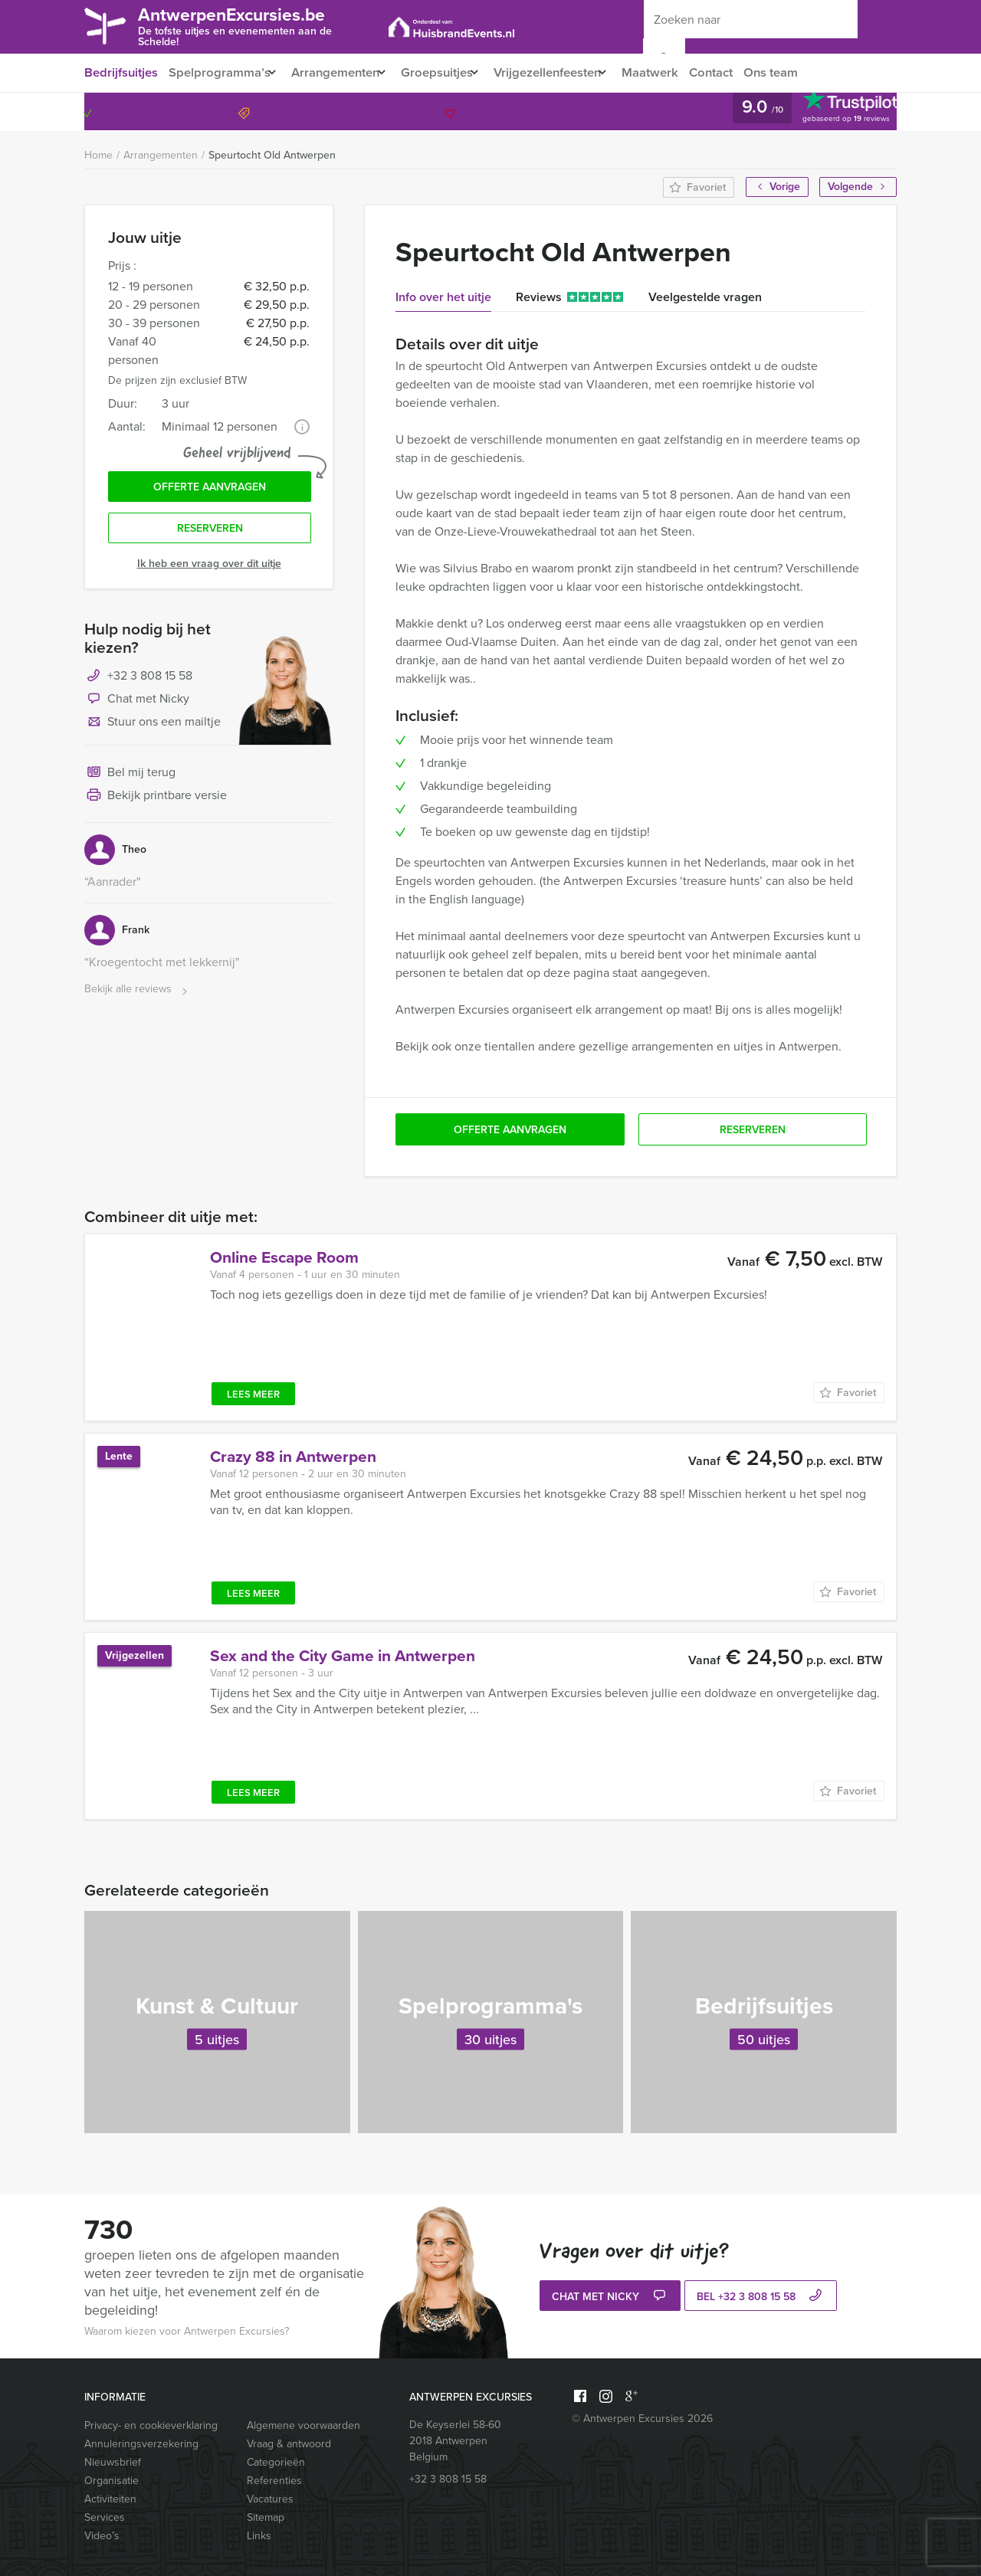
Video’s (102, 2536)
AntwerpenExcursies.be (257, 25)
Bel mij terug (130, 778)
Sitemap (265, 2517)
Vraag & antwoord (289, 2444)
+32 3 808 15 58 (830, 111)
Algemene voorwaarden (303, 2425)
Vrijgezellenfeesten (567, 72)
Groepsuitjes (449, 72)
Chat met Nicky (136, 705)
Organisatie (111, 2481)
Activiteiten (110, 2499)
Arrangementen (341, 72)
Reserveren (210, 533)
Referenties (274, 2481)
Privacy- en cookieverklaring (151, 2425)
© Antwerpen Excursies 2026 (642, 2418)
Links (259, 2536)
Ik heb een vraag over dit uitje (209, 569)
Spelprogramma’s (219, 72)
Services (104, 2517)
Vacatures (270, 2499)
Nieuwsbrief (112, 2462)
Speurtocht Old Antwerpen (272, 155)
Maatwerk (678, 72)
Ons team (803, 72)
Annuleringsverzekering (141, 2444)
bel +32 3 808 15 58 (761, 2297)
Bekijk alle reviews (137, 994)
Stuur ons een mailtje (152, 728)
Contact (741, 72)
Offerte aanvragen (209, 489)
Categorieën (276, 2462)
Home (98, 155)
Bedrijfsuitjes (120, 72)
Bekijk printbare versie (155, 801)
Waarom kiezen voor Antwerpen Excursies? (186, 2331)
